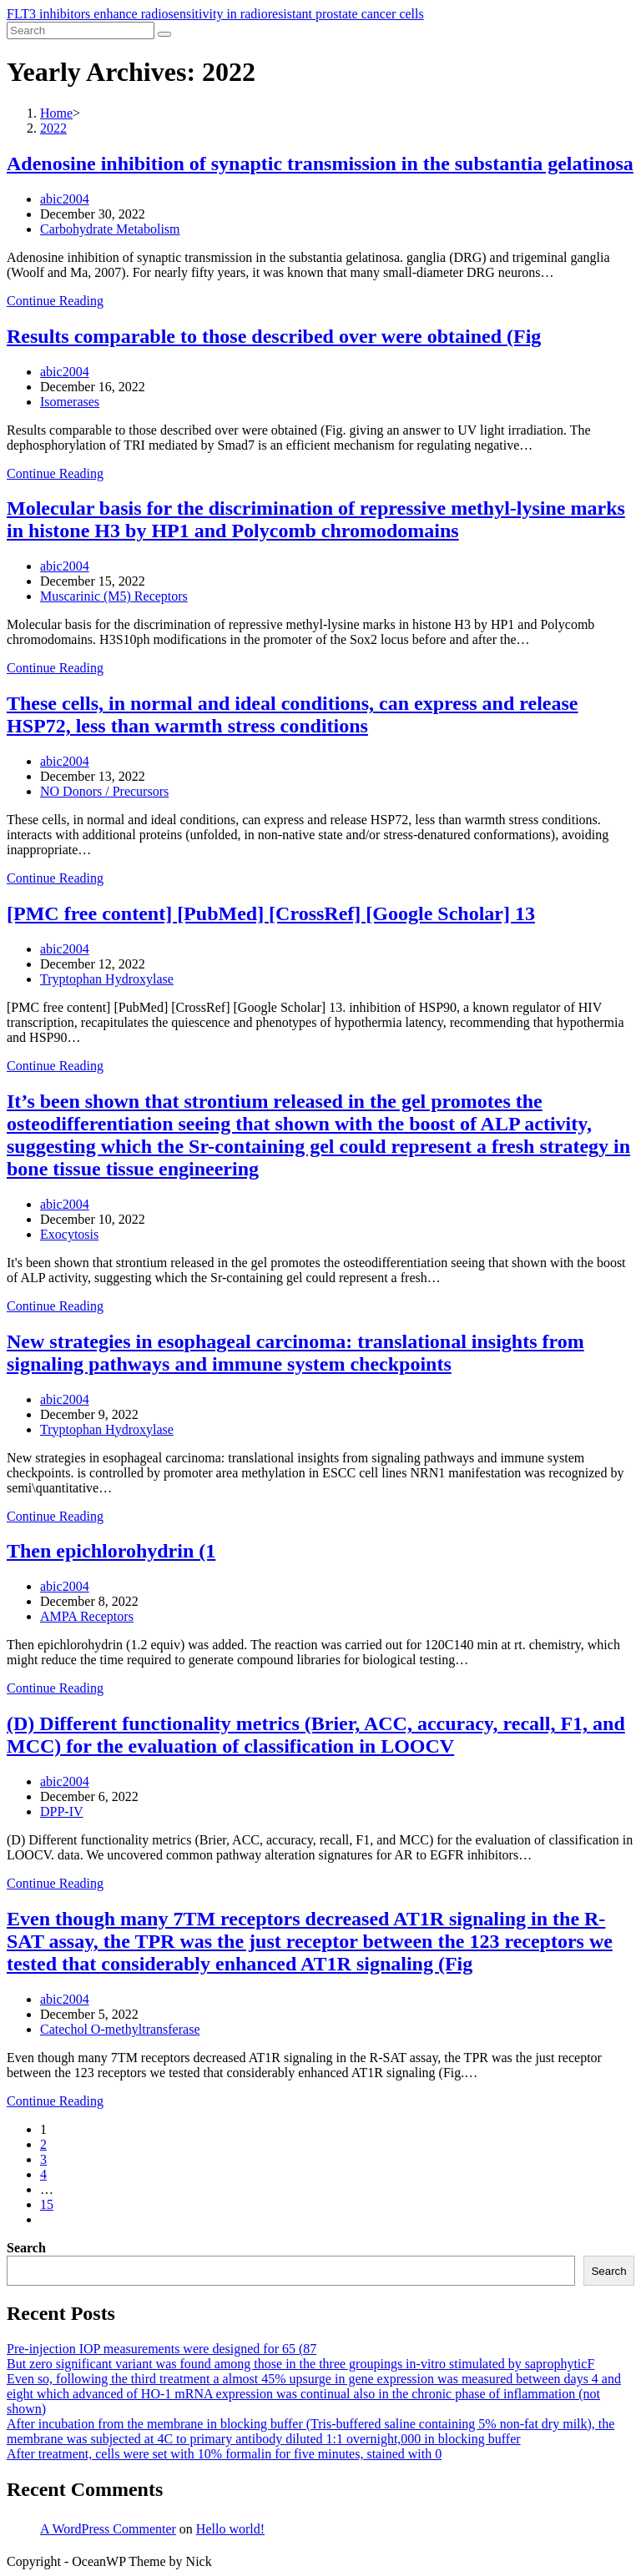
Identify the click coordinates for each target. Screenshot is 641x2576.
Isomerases (69, 402)
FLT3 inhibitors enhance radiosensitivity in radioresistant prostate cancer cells (215, 14)
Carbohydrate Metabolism (110, 229)
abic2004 (64, 199)
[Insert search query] (80, 30)
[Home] (56, 113)
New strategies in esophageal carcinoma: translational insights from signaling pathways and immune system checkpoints (295, 1353)
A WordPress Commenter (108, 2529)
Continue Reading (55, 301)
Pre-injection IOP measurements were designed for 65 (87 (161, 2349)
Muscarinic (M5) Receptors (114, 596)
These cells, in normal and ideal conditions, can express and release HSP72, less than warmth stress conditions (292, 714)
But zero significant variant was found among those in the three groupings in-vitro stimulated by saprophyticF (300, 2364)
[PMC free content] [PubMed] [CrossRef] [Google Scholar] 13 (271, 913)
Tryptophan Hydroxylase (107, 979)
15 (46, 2204)
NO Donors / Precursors (104, 791)
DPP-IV (61, 1811)
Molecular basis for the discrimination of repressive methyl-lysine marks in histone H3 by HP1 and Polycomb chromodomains (316, 519)
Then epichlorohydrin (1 (111, 1551)
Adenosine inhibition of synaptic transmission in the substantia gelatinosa (320, 163)
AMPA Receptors (87, 1616)
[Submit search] (164, 34)
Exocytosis (69, 1234)
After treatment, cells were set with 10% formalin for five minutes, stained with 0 (224, 2454)
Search (26, 2248)
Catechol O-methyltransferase (119, 2029)
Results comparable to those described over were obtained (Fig (274, 336)
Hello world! (230, 2529)
